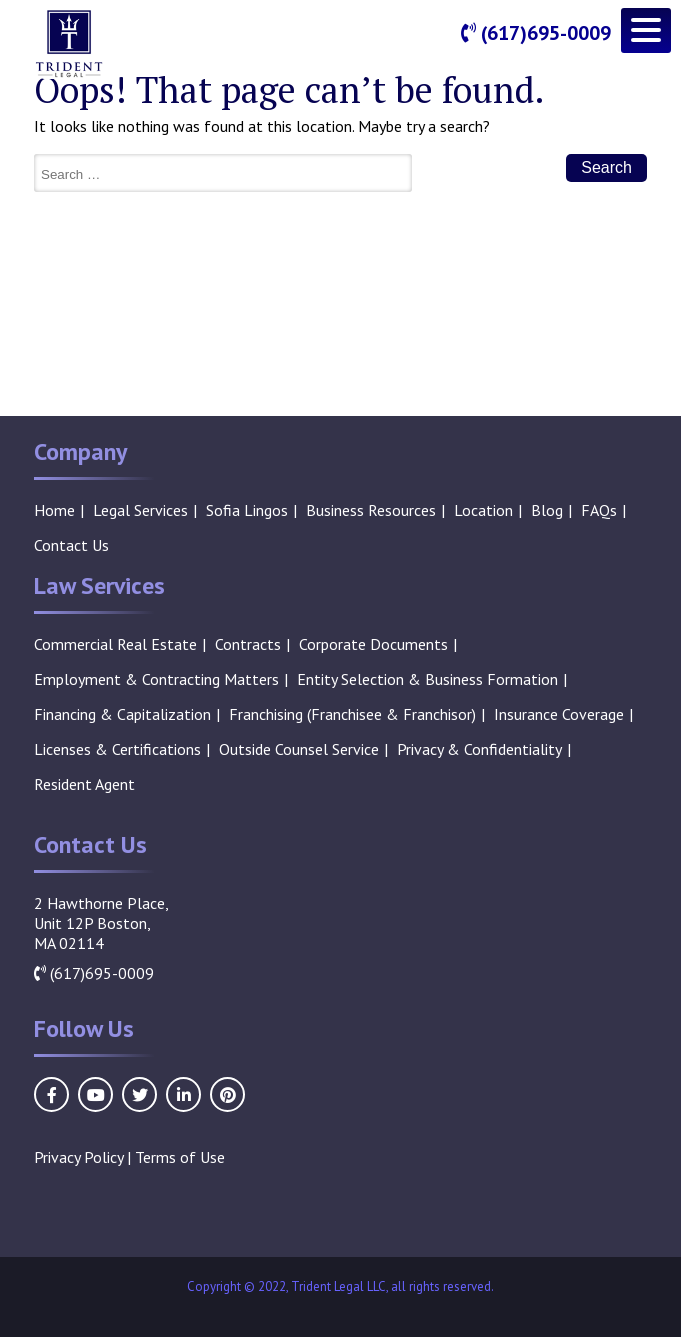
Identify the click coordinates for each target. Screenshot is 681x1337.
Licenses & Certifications (117, 749)
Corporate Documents (373, 644)
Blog (547, 510)
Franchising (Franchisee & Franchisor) (352, 714)
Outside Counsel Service (299, 749)
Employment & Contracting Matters (156, 679)
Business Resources (371, 510)
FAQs (599, 510)
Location (483, 510)
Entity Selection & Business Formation (427, 679)
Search (606, 167)
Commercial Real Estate (115, 644)
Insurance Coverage (559, 714)
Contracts (248, 644)
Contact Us (71, 545)
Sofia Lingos (247, 510)
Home (54, 510)
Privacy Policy (78, 1157)
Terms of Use (180, 1157)
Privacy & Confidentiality (479, 749)
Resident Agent (84, 784)
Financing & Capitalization (122, 714)
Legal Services (140, 510)
